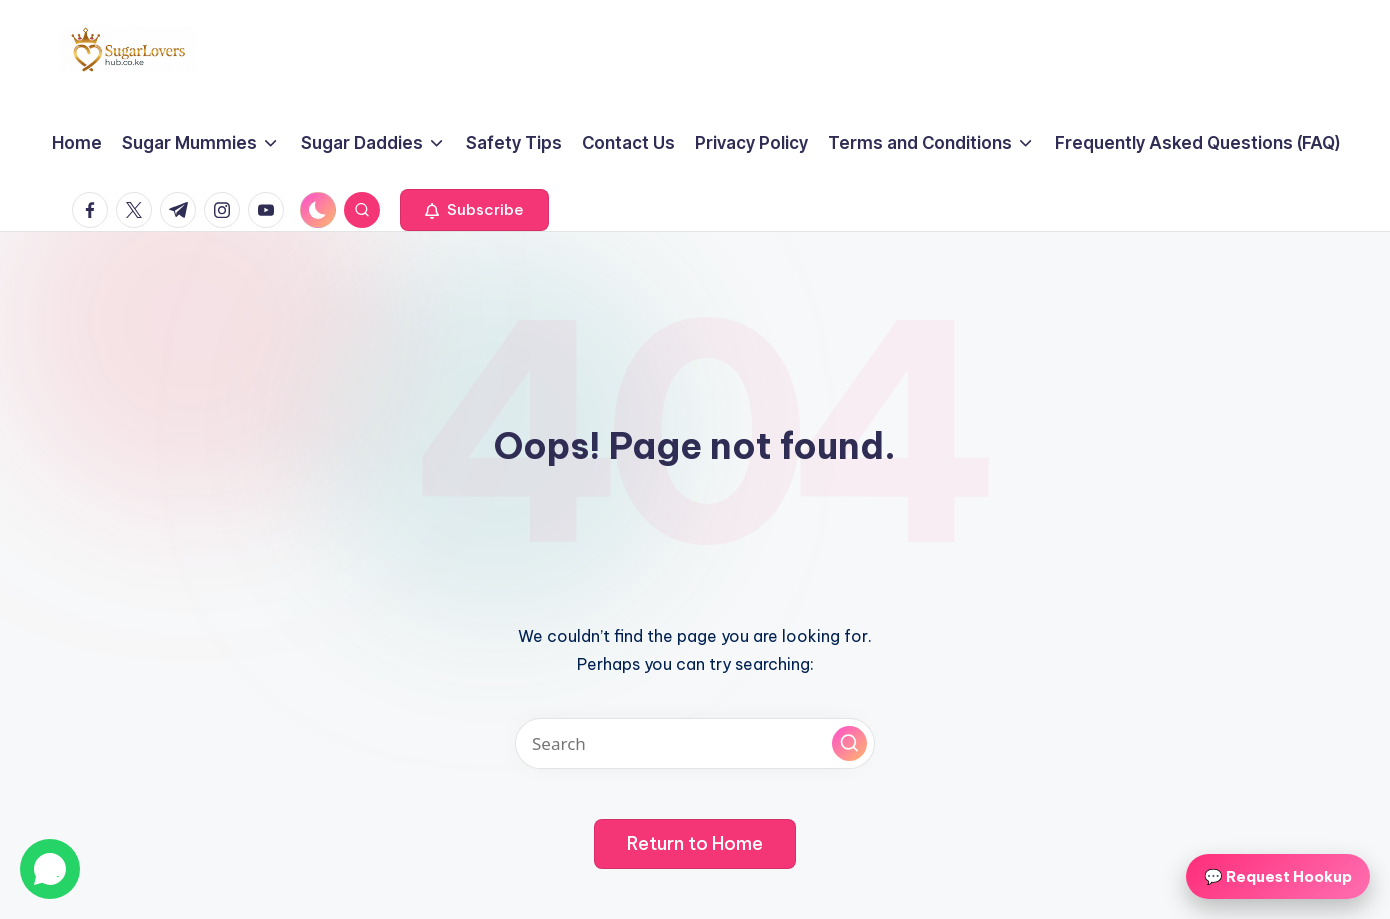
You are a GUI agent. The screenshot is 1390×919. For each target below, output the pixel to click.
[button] (474, 210)
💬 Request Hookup (1278, 876)
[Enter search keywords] (695, 743)
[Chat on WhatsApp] (50, 869)
